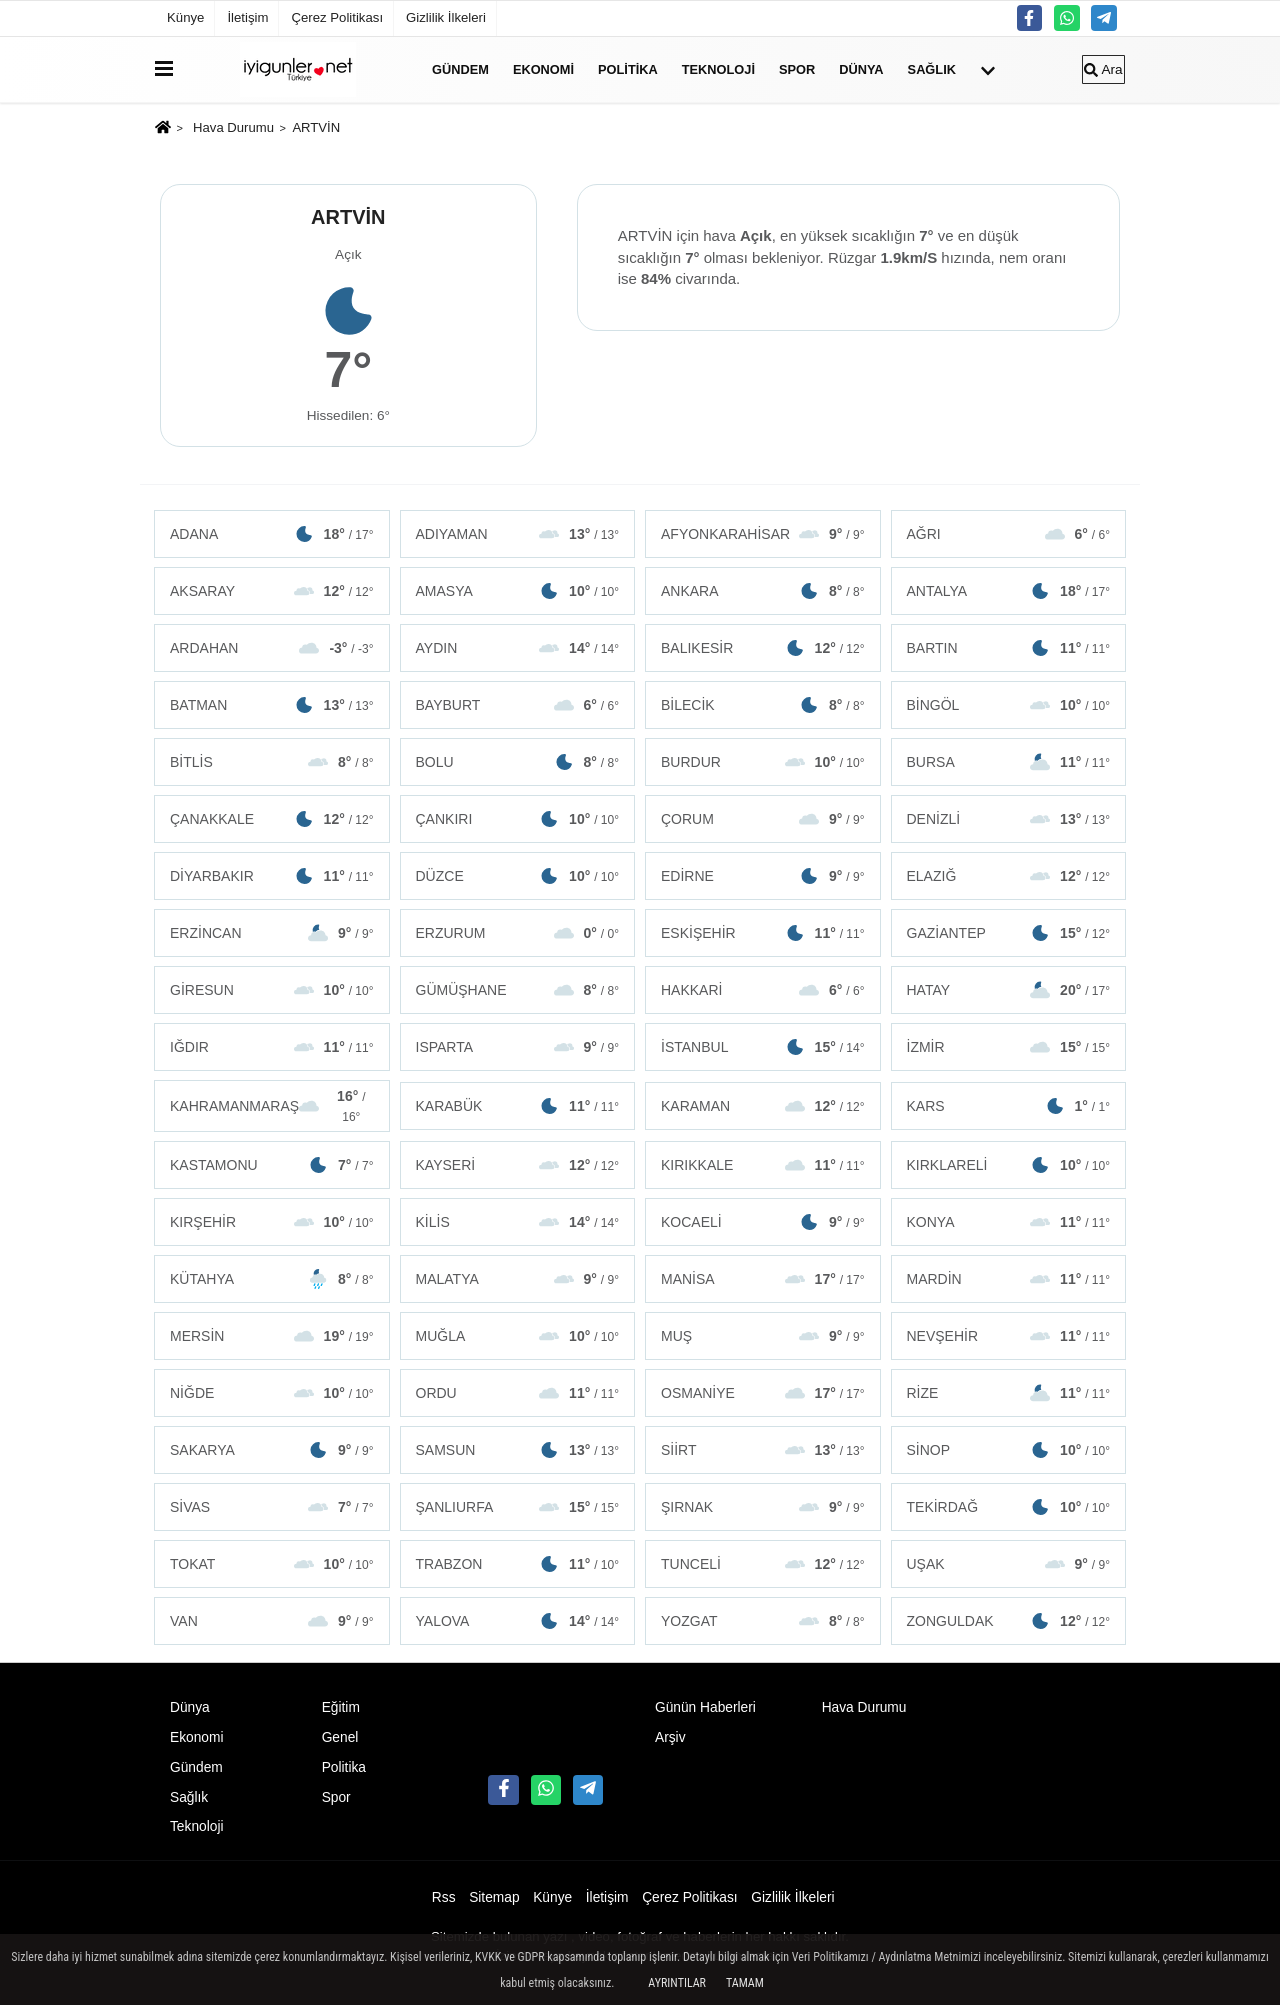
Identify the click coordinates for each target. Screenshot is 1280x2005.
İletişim (247, 17)
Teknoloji (718, 69)
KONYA (1009, 1222)
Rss (444, 1897)
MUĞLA (518, 1336)
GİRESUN (272, 990)
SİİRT (763, 1450)
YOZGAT (763, 1621)
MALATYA (518, 1279)
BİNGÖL (1009, 705)
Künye (185, 17)
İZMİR (1009, 1047)
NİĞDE (272, 1393)
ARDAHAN (272, 648)
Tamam (745, 1983)
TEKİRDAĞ (1009, 1507)
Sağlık (932, 69)
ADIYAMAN (518, 534)
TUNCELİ (763, 1564)
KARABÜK (518, 1106)
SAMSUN (518, 1450)
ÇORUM (763, 819)
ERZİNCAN (272, 933)
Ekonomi (543, 69)
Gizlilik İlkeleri (446, 17)
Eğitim (341, 1707)
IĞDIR (272, 1047)
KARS (1009, 1106)
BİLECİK (763, 705)
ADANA (272, 534)
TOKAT (272, 1564)
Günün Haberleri (705, 1707)
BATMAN (272, 705)
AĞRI (1009, 534)
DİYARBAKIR (272, 876)
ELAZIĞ (1009, 876)
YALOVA (518, 1621)
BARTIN (1009, 648)
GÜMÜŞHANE (518, 990)
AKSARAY (272, 591)
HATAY (1009, 990)
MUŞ (763, 1336)
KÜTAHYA (272, 1279)
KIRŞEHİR (272, 1222)
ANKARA (763, 591)
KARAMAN (763, 1106)
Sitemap (494, 1897)
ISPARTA (518, 1047)
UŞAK (1009, 1564)
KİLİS (518, 1222)
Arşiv (670, 1737)
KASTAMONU (272, 1165)
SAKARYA (272, 1450)
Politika (628, 69)
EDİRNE (763, 876)
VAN (272, 1621)
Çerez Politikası (337, 17)
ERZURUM (518, 933)
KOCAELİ (763, 1222)
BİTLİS (272, 762)
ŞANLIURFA (518, 1507)
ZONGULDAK (1009, 1621)
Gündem (460, 69)
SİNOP (1009, 1450)
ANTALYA (1009, 591)
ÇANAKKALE (272, 819)
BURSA (1009, 762)
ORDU (518, 1393)
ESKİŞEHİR (763, 933)
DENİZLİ (1009, 819)
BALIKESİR (763, 648)
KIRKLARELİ (1009, 1165)
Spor (797, 69)
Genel (340, 1737)
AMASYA (518, 591)
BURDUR (763, 762)
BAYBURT (518, 705)
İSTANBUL (763, 1047)
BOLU (518, 762)
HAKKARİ (763, 990)
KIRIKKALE (763, 1165)
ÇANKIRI (518, 819)
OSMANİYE (763, 1393)
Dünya (861, 69)
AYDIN (518, 648)
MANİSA (763, 1279)
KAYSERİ (518, 1165)
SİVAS (272, 1507)
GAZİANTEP (1009, 933)
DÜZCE (518, 876)
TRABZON (518, 1564)
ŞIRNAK (763, 1507)
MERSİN (272, 1336)
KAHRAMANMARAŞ (272, 1106)
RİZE (1009, 1393)
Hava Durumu (233, 127)
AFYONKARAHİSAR (763, 534)
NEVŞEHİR (1009, 1336)
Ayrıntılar (677, 1983)
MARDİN (1009, 1279)
